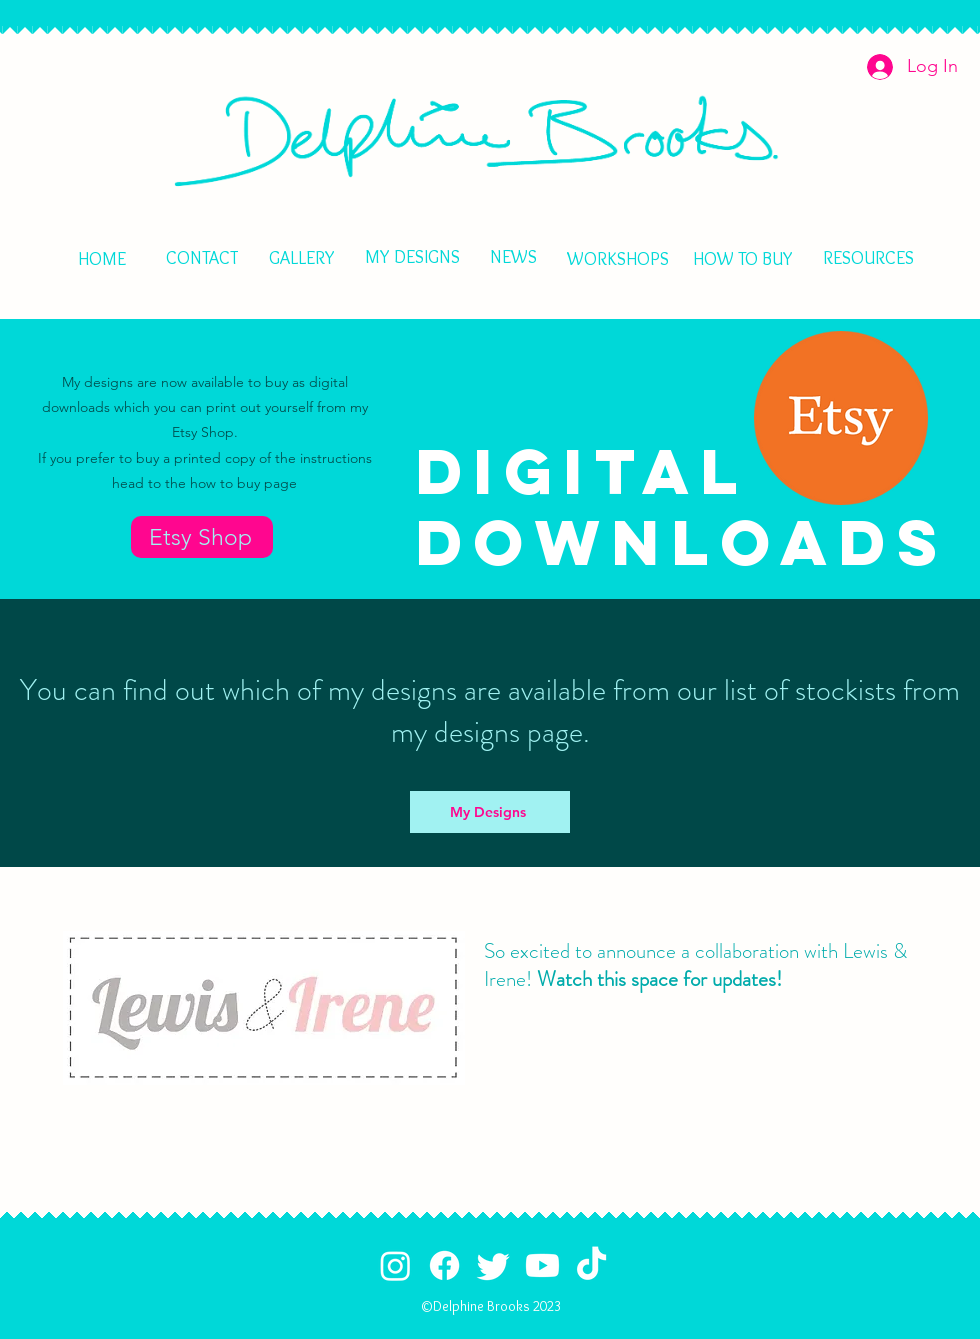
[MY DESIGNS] (412, 257)
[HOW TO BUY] (743, 259)
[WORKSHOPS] (618, 258)
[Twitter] (493, 1265)
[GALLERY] (302, 258)
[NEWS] (513, 257)
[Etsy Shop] (202, 537)
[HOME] (479, 140)
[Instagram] (395, 1265)
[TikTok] (591, 1265)
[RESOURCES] (868, 258)
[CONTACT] (202, 258)
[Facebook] (444, 1265)
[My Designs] (490, 812)
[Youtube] (542, 1265)
